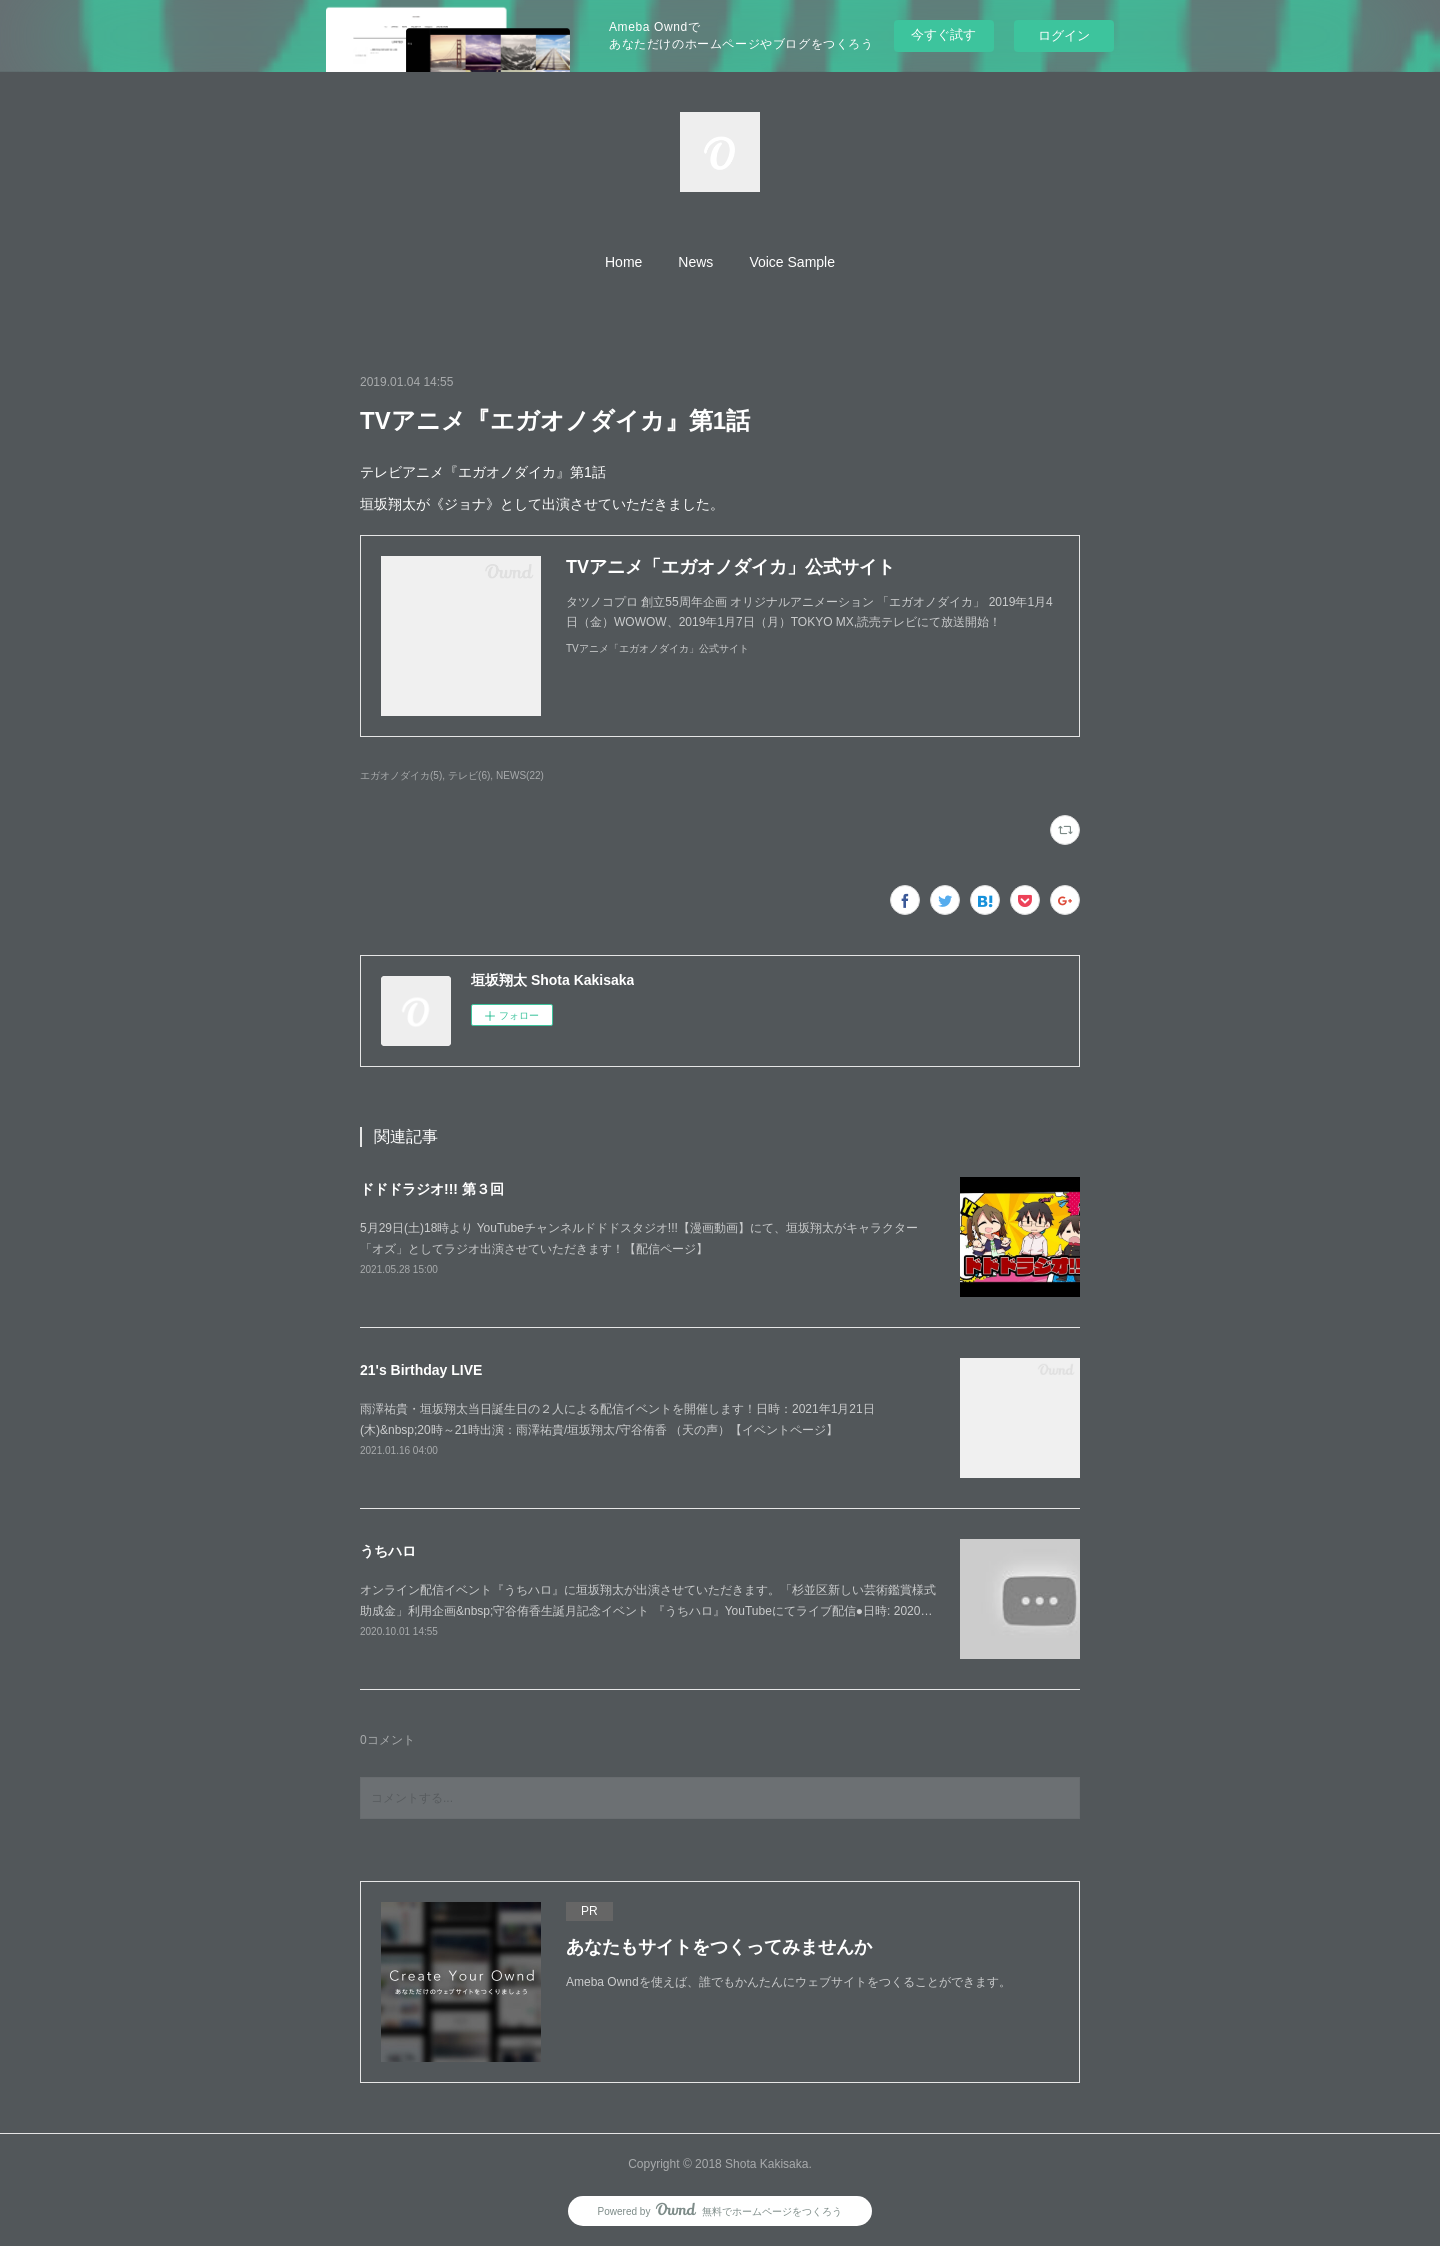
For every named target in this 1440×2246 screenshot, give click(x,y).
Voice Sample (792, 262)
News (695, 262)
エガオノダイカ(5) (401, 775)
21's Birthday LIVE (421, 1370)
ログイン (1064, 35)
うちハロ (388, 1551)
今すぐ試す (943, 34)
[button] (623, 262)
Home (623, 262)
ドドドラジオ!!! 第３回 (432, 1189)
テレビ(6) (469, 775)
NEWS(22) (520, 775)
